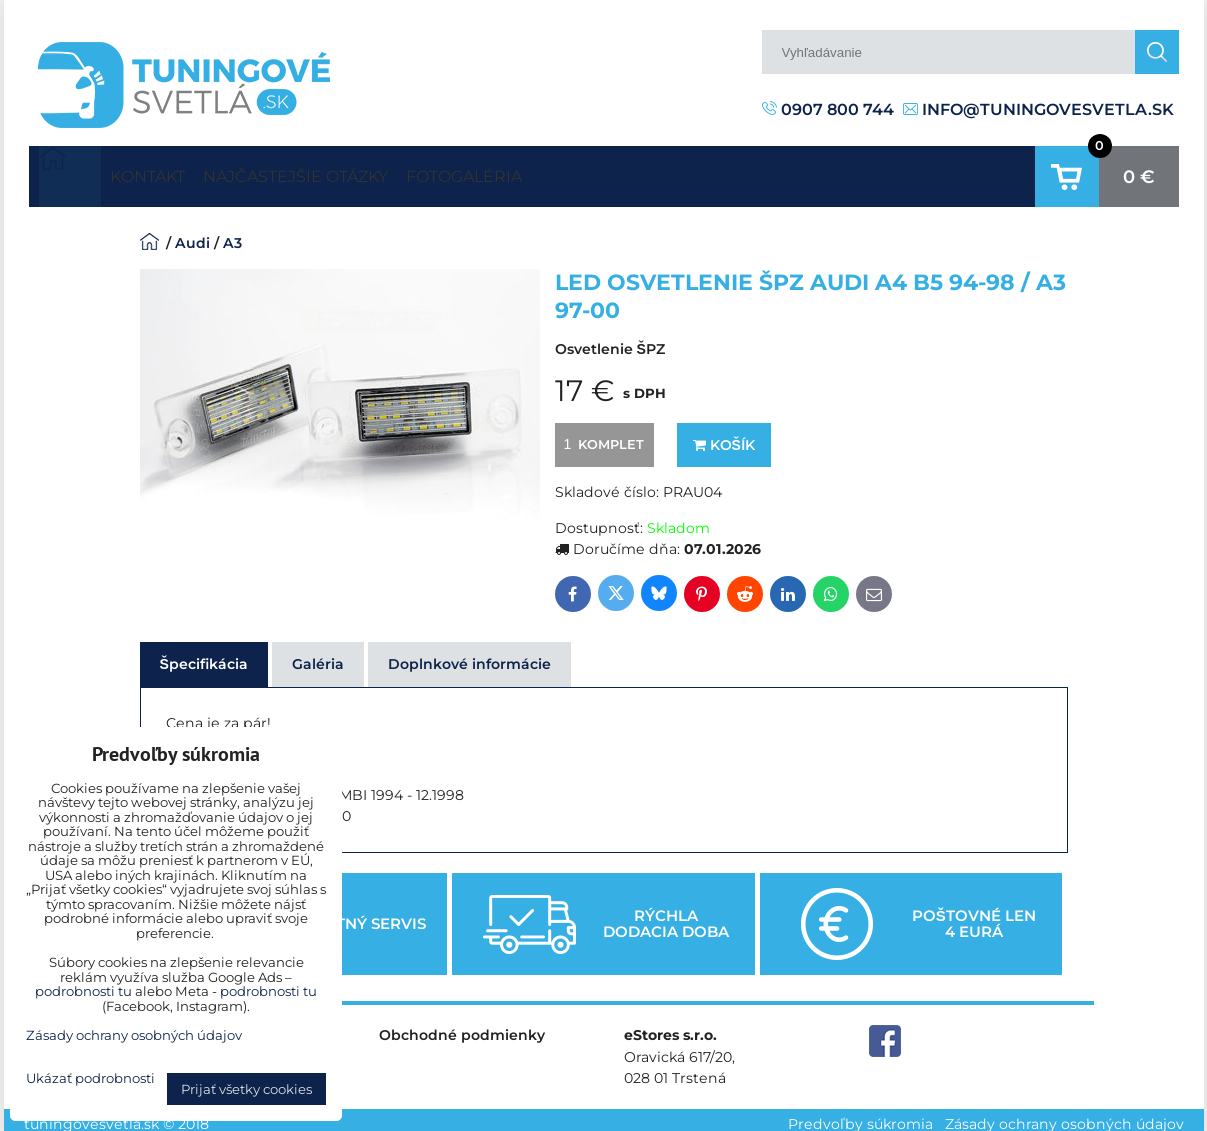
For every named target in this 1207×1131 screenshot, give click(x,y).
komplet (601, 434)
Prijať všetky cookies (246, 1089)
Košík (724, 435)
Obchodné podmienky (462, 1026)
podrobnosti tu (83, 991)
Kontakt (165, 171)
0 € (1139, 172)
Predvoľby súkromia (860, 1115)
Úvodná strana (70, 172)
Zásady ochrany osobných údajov (1064, 1115)
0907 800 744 (828, 109)
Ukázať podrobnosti (90, 1078)
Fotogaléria (554, 171)
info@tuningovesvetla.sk (1038, 109)
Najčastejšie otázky (349, 171)
